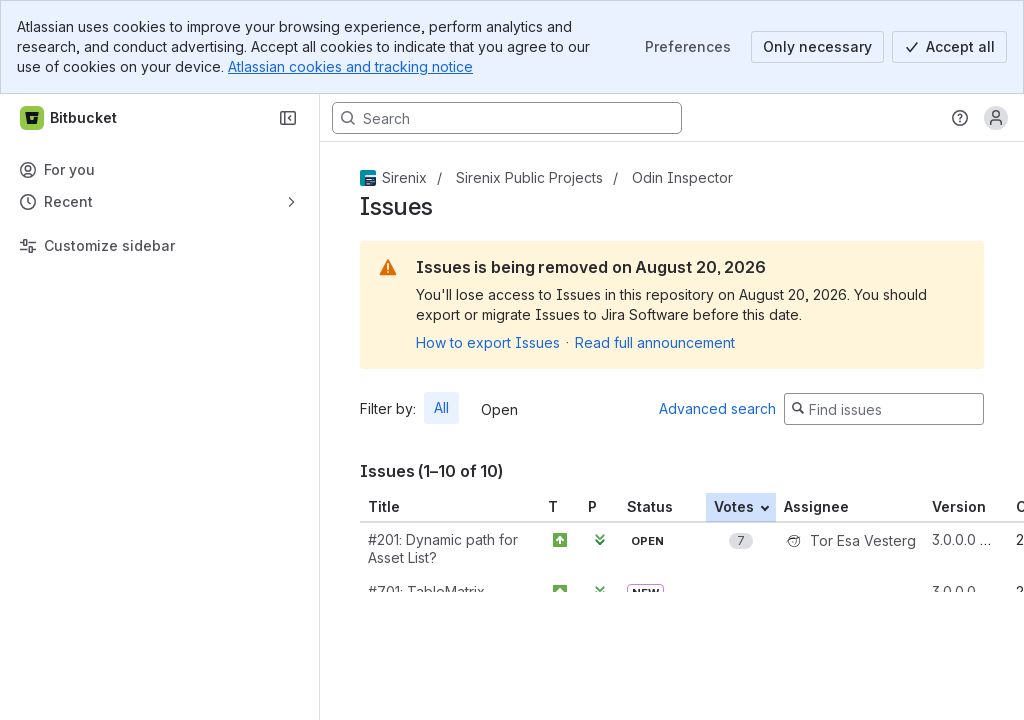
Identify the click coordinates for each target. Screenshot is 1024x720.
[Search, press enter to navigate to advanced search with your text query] (507, 118)
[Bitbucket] (69, 118)
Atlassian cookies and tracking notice (350, 66)
